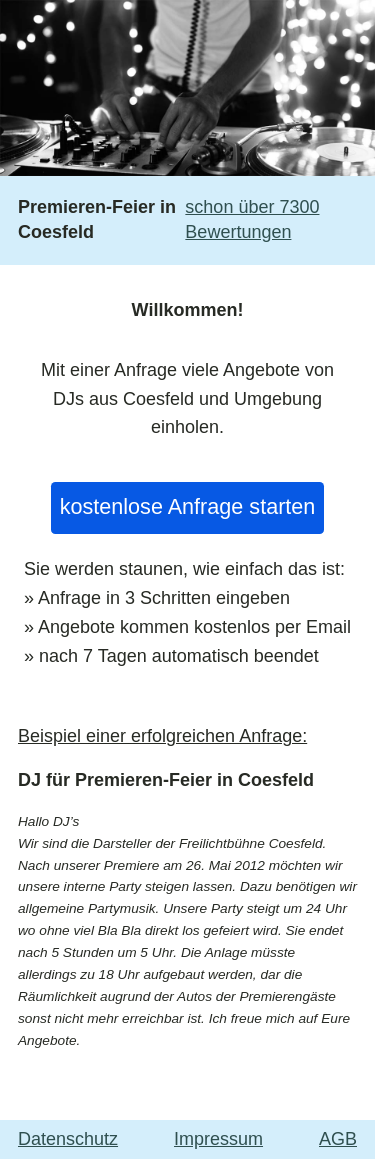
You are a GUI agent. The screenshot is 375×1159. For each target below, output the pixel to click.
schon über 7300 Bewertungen (252, 219)
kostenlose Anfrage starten (188, 506)
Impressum (218, 1139)
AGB (338, 1139)
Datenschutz (68, 1139)
